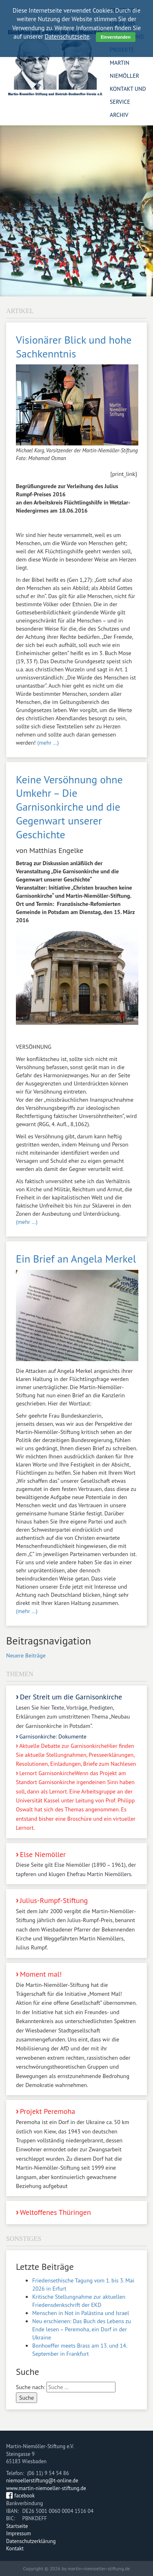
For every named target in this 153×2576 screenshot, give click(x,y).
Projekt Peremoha (76, 2148)
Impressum (18, 2533)
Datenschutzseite (66, 36)
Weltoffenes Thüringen (55, 2212)
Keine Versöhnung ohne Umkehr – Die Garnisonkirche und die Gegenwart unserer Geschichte (69, 807)
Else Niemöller (76, 1864)
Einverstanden (116, 37)
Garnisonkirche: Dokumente (52, 1736)
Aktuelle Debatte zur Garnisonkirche (76, 1755)
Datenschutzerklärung (30, 2541)
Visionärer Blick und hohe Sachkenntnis (73, 346)
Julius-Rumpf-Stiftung (76, 1924)
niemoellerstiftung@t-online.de (42, 2480)
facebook (24, 2495)
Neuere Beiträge (26, 1655)
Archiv (119, 114)
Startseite (17, 2526)
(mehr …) (48, 742)
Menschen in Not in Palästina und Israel (80, 2313)
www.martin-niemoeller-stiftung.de (46, 2488)
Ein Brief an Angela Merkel (76, 1258)
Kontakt (15, 2548)
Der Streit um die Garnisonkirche (76, 1711)
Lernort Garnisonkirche (75, 1800)
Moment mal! (76, 2029)
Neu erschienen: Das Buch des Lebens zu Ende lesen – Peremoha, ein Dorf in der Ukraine (81, 2329)
